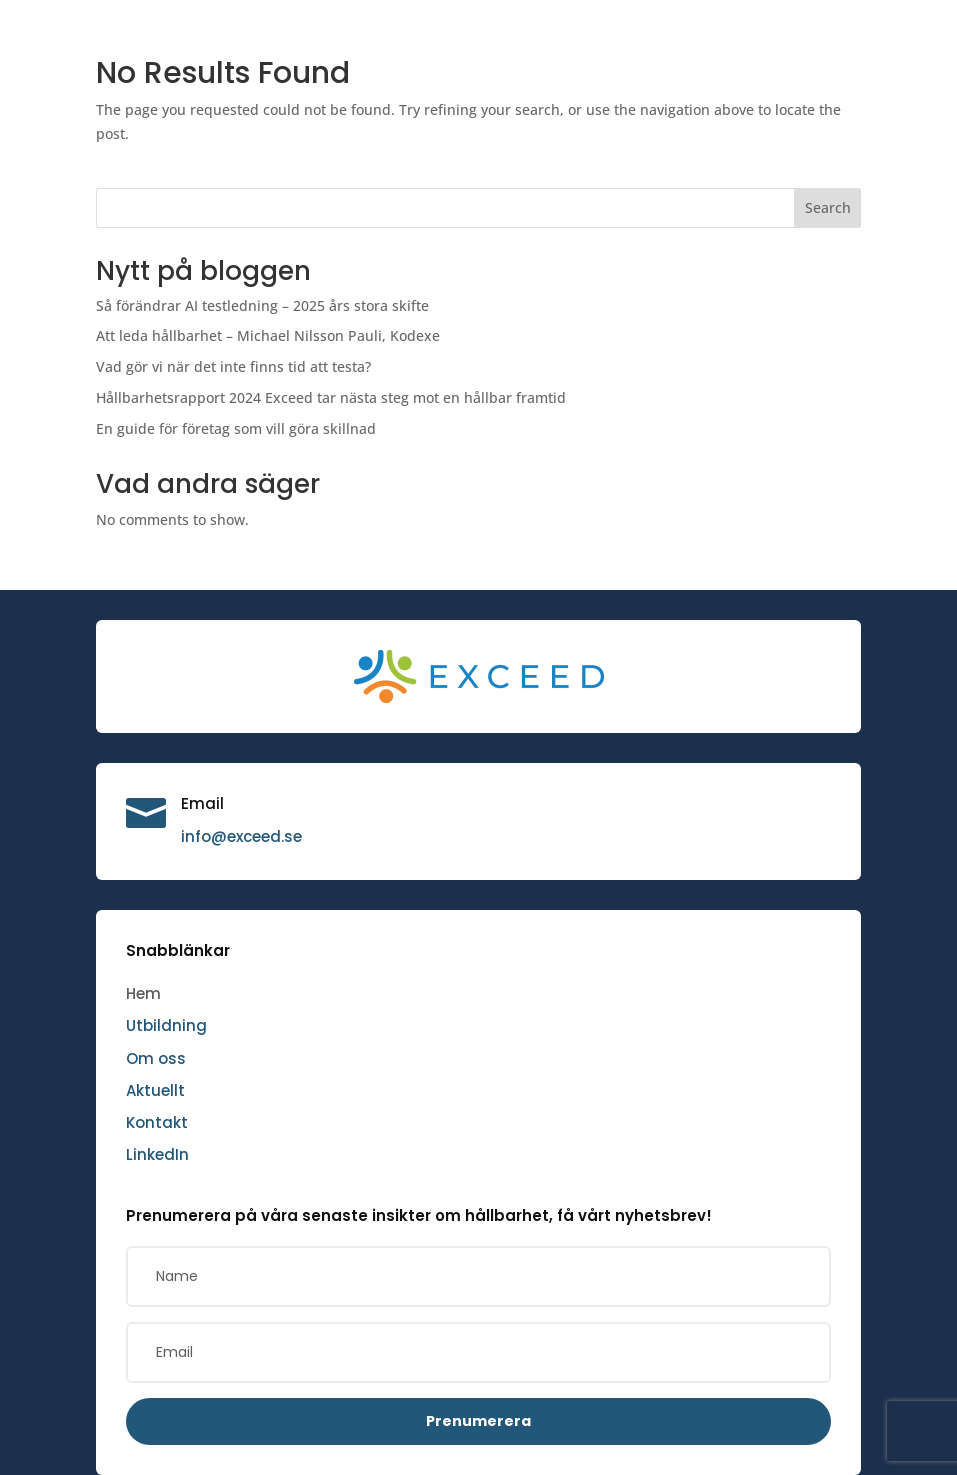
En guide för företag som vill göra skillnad (236, 428)
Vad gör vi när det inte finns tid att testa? (233, 366)
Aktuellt (155, 1090)
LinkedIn (157, 1154)
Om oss (156, 1058)
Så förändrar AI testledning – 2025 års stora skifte (262, 305)
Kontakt (157, 1122)
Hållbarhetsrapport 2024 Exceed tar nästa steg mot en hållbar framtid (331, 397)
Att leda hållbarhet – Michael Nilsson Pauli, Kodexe (268, 335)
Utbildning (166, 1025)
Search (828, 207)
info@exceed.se (241, 836)
